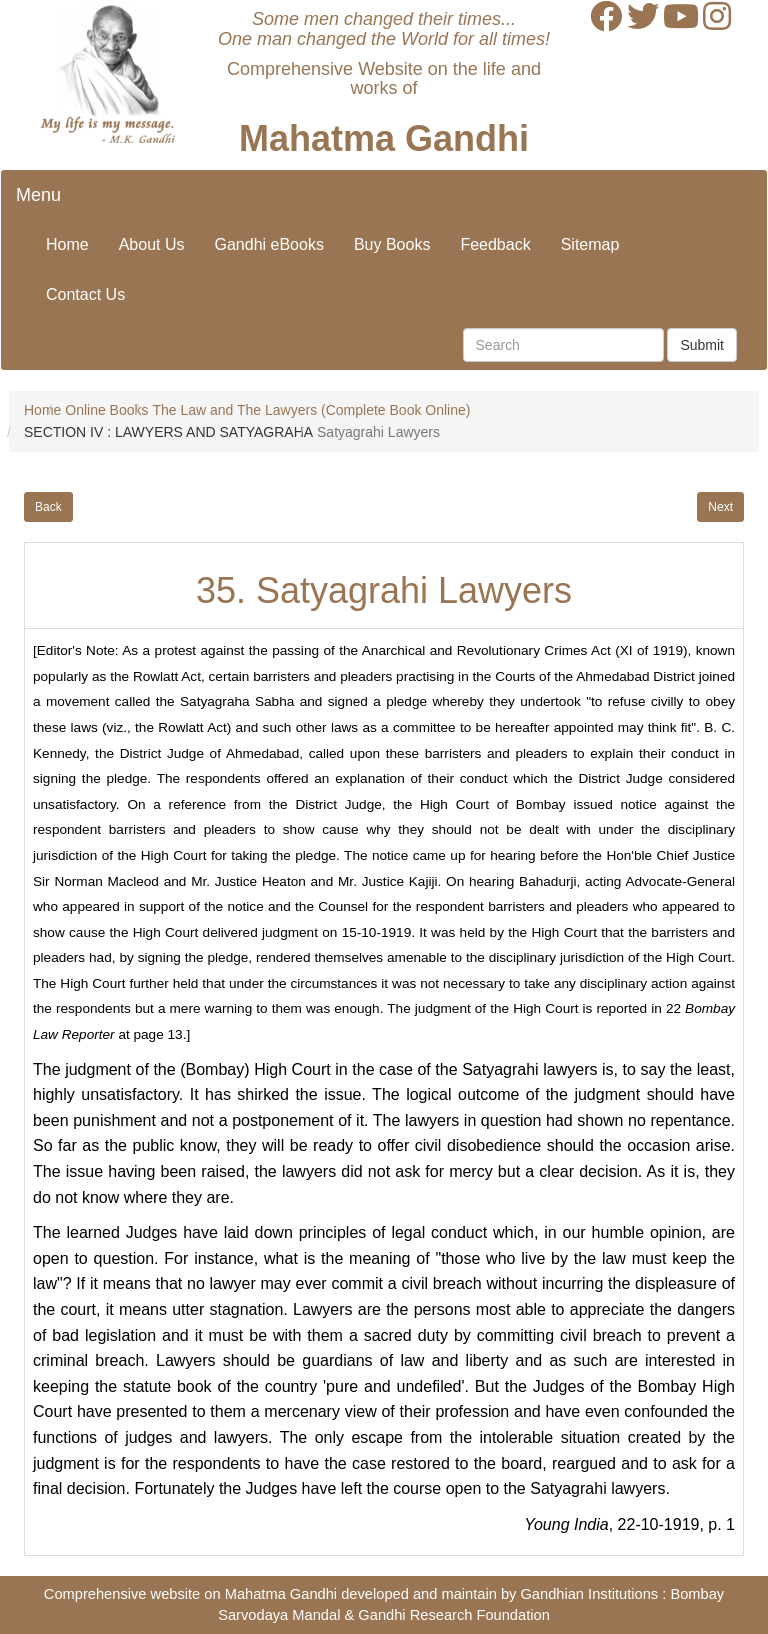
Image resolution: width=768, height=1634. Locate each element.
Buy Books (392, 244)
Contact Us (85, 294)
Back (48, 507)
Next (720, 507)
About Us (152, 244)
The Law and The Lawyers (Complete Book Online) (311, 410)
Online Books (106, 410)
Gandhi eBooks (269, 244)
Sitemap (590, 244)
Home (67, 244)
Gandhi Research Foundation (453, 1615)
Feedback (495, 244)
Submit (702, 345)
